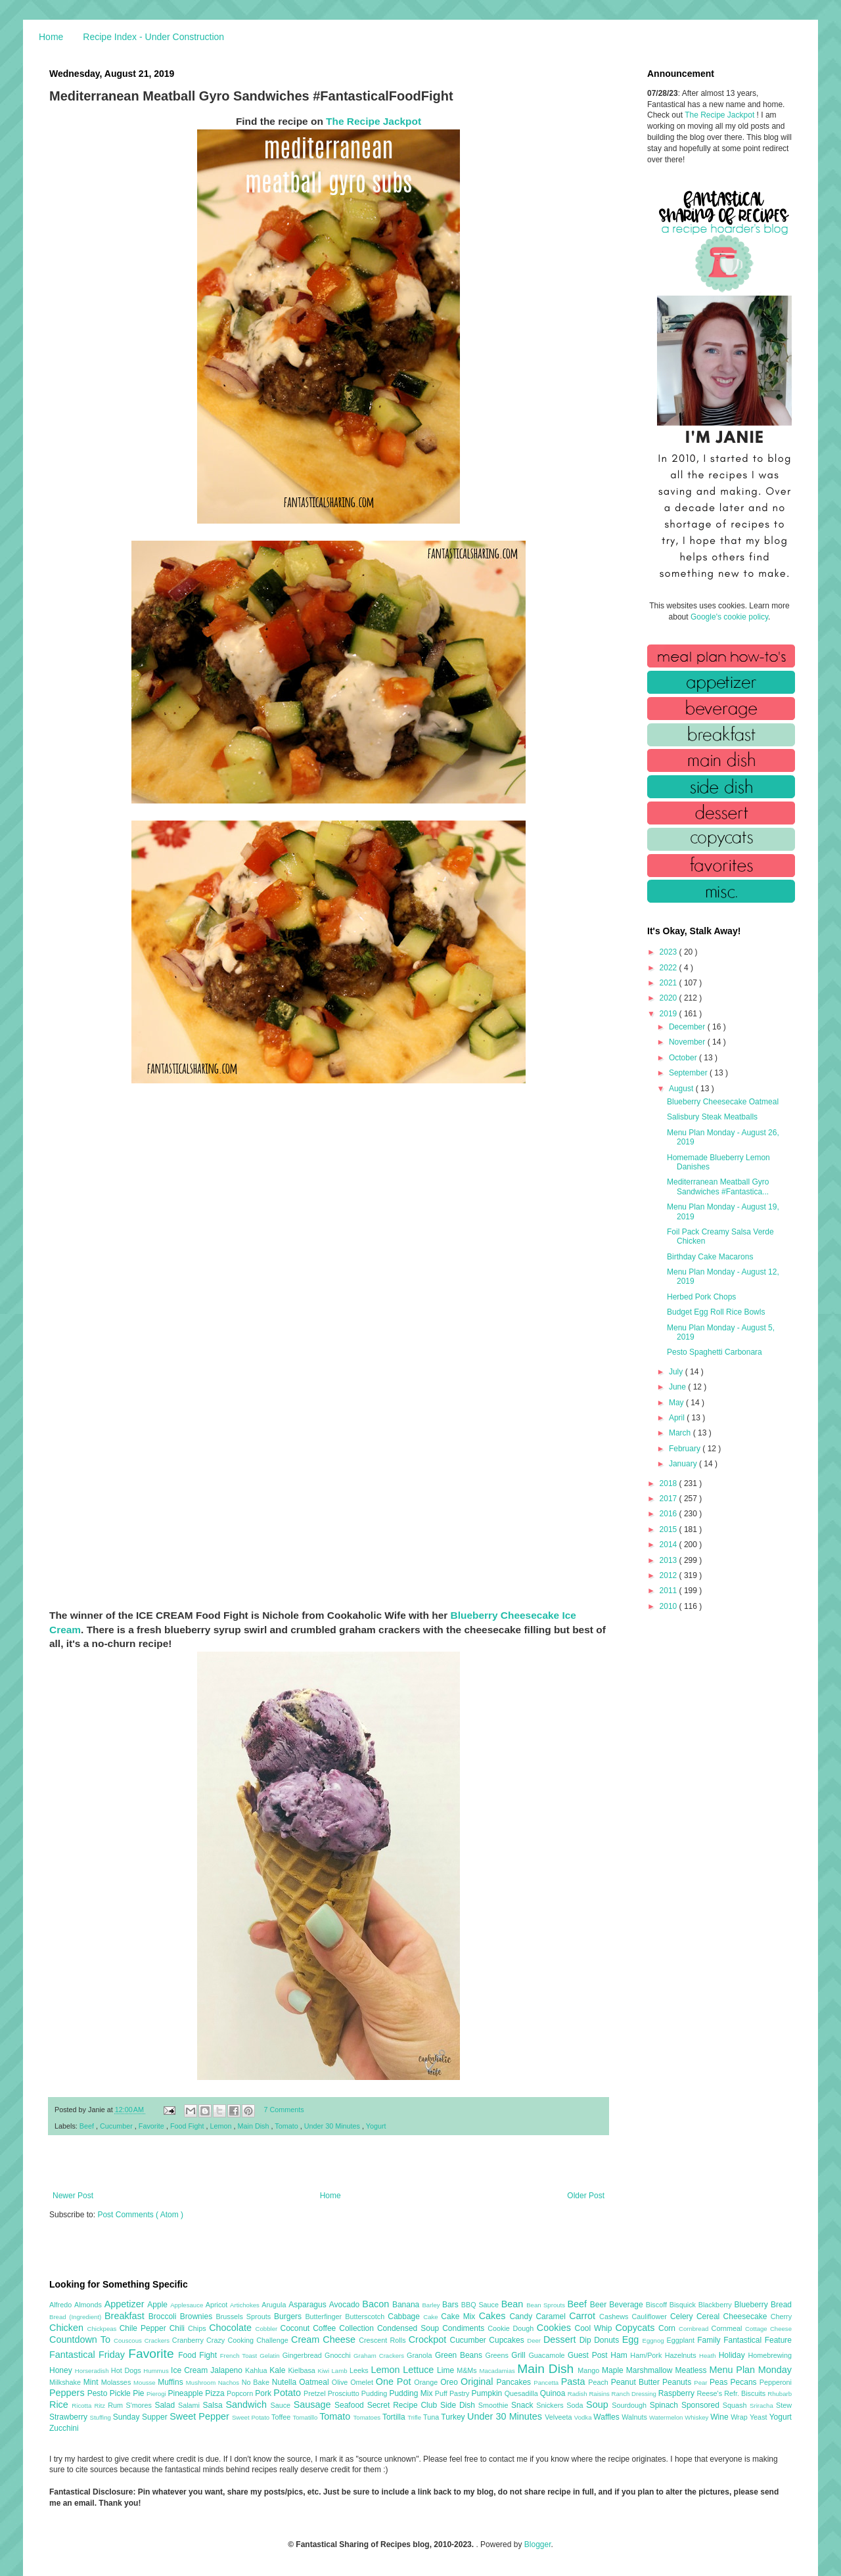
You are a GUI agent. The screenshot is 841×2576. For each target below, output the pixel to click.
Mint (92, 2382)
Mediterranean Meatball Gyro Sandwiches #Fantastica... (718, 1186)
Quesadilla (522, 2393)
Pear (702, 2382)
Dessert (561, 2339)
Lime (447, 2370)
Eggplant (681, 2340)
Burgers (289, 2316)
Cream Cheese (325, 2339)
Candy (522, 2316)
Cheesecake (747, 2316)
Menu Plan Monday (751, 2369)
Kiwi (325, 2370)
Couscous (129, 2340)
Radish (578, 2393)
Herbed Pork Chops (701, 1296)
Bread (781, 2304)
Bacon (377, 2304)
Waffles (607, 2417)
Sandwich (247, 2404)
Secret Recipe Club (403, 2405)
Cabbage (405, 2316)
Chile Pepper (145, 2328)
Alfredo (61, 2305)
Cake (432, 2316)
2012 (669, 1575)
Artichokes (245, 2305)
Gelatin (271, 2355)
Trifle (415, 2417)
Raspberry (677, 2393)
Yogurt (376, 2126)
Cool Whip (594, 2328)
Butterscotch (366, 2316)
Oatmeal (315, 2382)
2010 (669, 1606)
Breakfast (126, 2316)
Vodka (584, 2417)
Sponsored (702, 2405)
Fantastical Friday (88, 2354)
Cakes (494, 2316)
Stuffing (101, 2417)
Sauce (281, 2405)
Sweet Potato (251, 2417)
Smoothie (494, 2405)
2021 (669, 982)
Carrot (584, 2316)
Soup (599, 2404)
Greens (499, 2355)
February (685, 1448)
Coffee (326, 2328)
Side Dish (459, 2405)
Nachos (230, 2382)
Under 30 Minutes (333, 2126)
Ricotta (83, 2405)
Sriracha (763, 2405)
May (677, 1402)
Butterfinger (325, 2316)
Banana (407, 2304)
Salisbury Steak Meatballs (712, 1116)
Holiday (733, 2355)
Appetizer (126, 2304)
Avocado (346, 2304)
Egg (632, 2339)
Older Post (585, 2195)
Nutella (286, 2382)
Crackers (158, 2340)
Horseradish (93, 2370)
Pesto (98, 2393)
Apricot (218, 2305)
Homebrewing (770, 2355)
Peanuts (678, 2382)
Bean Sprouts (546, 2305)
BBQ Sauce (481, 2305)
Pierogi (157, 2393)
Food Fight (188, 2126)
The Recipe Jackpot (373, 121)
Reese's (710, 2393)
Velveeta (559, 2417)
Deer (535, 2340)
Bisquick (684, 2305)
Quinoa (554, 2393)
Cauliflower (651, 2316)
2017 (669, 1498)
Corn (668, 2328)
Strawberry (69, 2417)
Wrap (740, 2417)
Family (710, 2340)
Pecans (745, 2382)
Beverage (627, 2304)
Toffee (281, 2417)
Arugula (274, 2305)
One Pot (395, 2381)
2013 (669, 1560)
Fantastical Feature (757, 2340)
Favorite (152, 2126)
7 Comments (284, 2109)
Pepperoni (776, 2382)
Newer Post (73, 2195)
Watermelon (667, 2417)
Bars (451, 2304)
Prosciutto (344, 2393)
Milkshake (66, 2382)
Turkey (454, 2417)
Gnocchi (339, 2355)
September (689, 1072)
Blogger (537, 2544)
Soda (576, 2405)
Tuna (432, 2417)
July (677, 1371)
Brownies (198, 2316)
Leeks (360, 2370)
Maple (614, 2370)
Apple (158, 2304)
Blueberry (752, 2304)
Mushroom (202, 2382)
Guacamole (548, 2355)
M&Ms (468, 2370)
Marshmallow (650, 2370)
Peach (599, 2382)
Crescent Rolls (384, 2340)
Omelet (363, 2382)
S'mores (140, 2405)
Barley (432, 2305)
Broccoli (164, 2316)
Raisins (600, 2393)
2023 (669, 952)
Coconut (296, 2328)
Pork (264, 2393)
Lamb (341, 2370)
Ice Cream (190, 2370)
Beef (88, 2126)
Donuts (608, 2340)
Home (51, 37)
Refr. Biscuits (745, 2393)
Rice (60, 2404)
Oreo (450, 2382)
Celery (683, 2316)
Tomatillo (305, 2417)
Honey (62, 2370)
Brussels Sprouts (245, 2316)
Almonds (89, 2305)
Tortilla (394, 2417)
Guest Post (589, 2355)
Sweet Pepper (201, 2416)
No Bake (257, 2382)
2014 (669, 1544)
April (678, 1417)
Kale (278, 2370)
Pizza (216, 2393)
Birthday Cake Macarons (710, 1256)
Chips (198, 2328)
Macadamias (498, 2370)
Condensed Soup (409, 2328)
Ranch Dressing (635, 2393)
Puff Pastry (453, 2393)
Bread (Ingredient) (76, 2316)
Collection (358, 2328)
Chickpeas (103, 2328)
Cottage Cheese (768, 2328)
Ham (620, 2355)
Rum (116, 2405)
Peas (720, 2382)
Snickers (551, 2405)
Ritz (101, 2405)
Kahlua (257, 2370)
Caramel (552, 2316)
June (678, 1386)
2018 (669, 1483)
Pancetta (547, 2382)
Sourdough (630, 2405)
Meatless (692, 2370)
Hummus (157, 2370)
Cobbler (268, 2328)
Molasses (117, 2382)
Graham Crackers (380, 2355)
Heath (709, 2355)
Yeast (759, 2417)
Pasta (575, 2381)
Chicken (68, 2327)
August (682, 1088)
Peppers (68, 2392)
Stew (784, 2405)
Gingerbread (304, 2355)
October (684, 1057)
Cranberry (189, 2340)
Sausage (314, 2404)
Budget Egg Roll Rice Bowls (716, 1312)
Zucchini (64, 2428)
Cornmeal (728, 2328)
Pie (140, 2393)
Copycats (636, 2327)
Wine (720, 2417)
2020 (669, 998)
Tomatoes (367, 2417)
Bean (513, 2304)
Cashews (615, 2316)
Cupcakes (508, 2340)
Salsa (214, 2405)
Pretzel (316, 2393)
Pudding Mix (411, 2393)
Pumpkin (488, 2393)
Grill (519, 2355)
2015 (669, 1529)
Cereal (709, 2316)
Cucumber (117, 2126)
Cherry (781, 2316)
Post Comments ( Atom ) (140, 2214)
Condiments (465, 2328)
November (688, 1042)
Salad (166, 2405)
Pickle (121, 2393)
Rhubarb (779, 2393)
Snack (523, 2405)
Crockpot (429, 2339)
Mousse (145, 2382)
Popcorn (241, 2393)
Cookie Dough (512, 2328)
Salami (190, 2405)
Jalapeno (227, 2370)
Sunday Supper (141, 2417)
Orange (427, 2382)
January (684, 1463)
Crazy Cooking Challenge (248, 2340)
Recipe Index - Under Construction (153, 37)
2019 (669, 1013)
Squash (736, 2405)
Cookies (556, 2327)
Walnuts (635, 2417)
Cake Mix (459, 2316)
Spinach (665, 2405)
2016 (669, 1513)
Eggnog (655, 2340)
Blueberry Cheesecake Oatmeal (723, 1101)
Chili (179, 2328)
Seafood (350, 2405)
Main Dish (254, 2126)
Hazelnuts (682, 2355)
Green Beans (460, 2355)
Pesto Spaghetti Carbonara (714, 1352)
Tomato (287, 2126)
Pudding (375, 2393)
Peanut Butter (636, 2382)
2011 (669, 1590)
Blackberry (716, 2305)
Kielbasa (302, 2370)
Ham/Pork (647, 2355)
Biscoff (658, 2305)
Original (478, 2381)
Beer (599, 2304)
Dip (587, 2340)
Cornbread (695, 2328)
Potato (288, 2392)
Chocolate (232, 2327)
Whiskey (697, 2417)
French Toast (240, 2355)
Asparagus (308, 2304)
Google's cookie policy (729, 616)
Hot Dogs (127, 2370)
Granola (421, 2355)
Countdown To (81, 2339)
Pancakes (515, 2382)
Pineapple (186, 2393)
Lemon (222, 2126)
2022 (669, 967)
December (688, 1026)
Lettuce (420, 2369)
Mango (590, 2370)
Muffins (172, 2382)
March (681, 1432)
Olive (341, 2382)
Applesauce (188, 2305)
